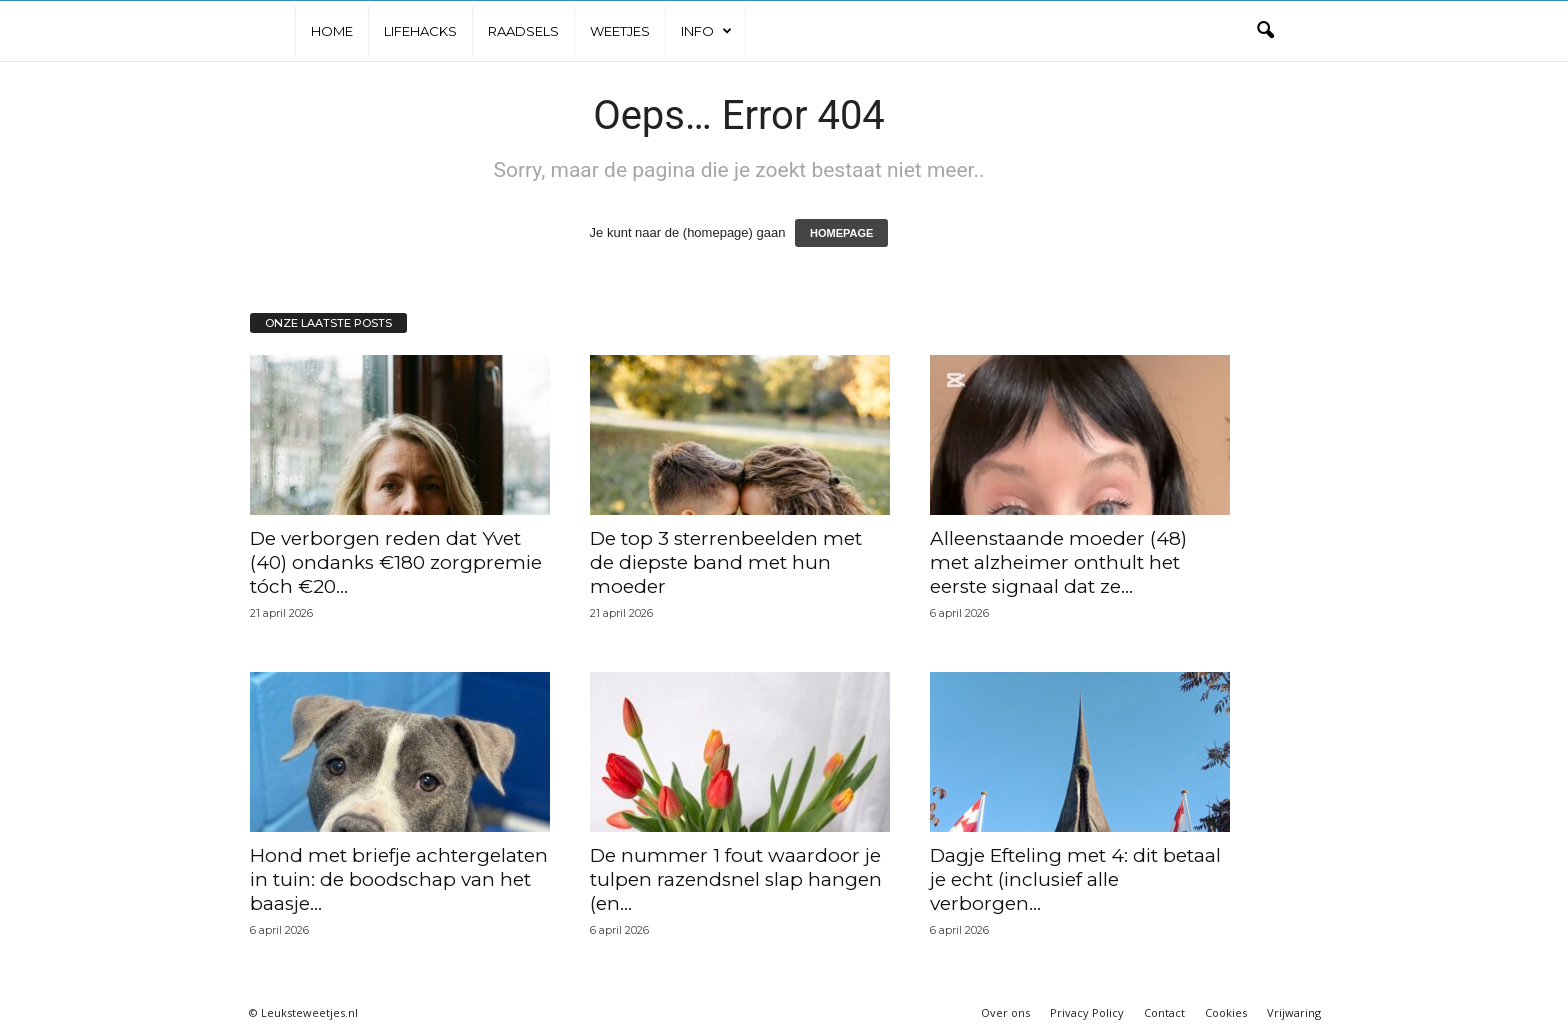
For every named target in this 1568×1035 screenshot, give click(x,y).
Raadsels (523, 31)
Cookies (1226, 1012)
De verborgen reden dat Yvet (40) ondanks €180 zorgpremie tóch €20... (396, 562)
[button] (1265, 31)
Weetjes (620, 31)
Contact (1164, 1012)
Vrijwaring (1294, 1012)
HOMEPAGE (841, 233)
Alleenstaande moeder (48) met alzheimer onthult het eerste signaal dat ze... (1058, 562)
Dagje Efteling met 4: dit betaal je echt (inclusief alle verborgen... (1075, 879)
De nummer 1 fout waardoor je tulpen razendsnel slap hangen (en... (736, 879)
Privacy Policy (1087, 1012)
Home (332, 31)
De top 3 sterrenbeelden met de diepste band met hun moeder (726, 562)
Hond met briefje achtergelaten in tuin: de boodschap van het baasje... (399, 879)
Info (706, 31)
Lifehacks (420, 31)
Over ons (1005, 1012)
